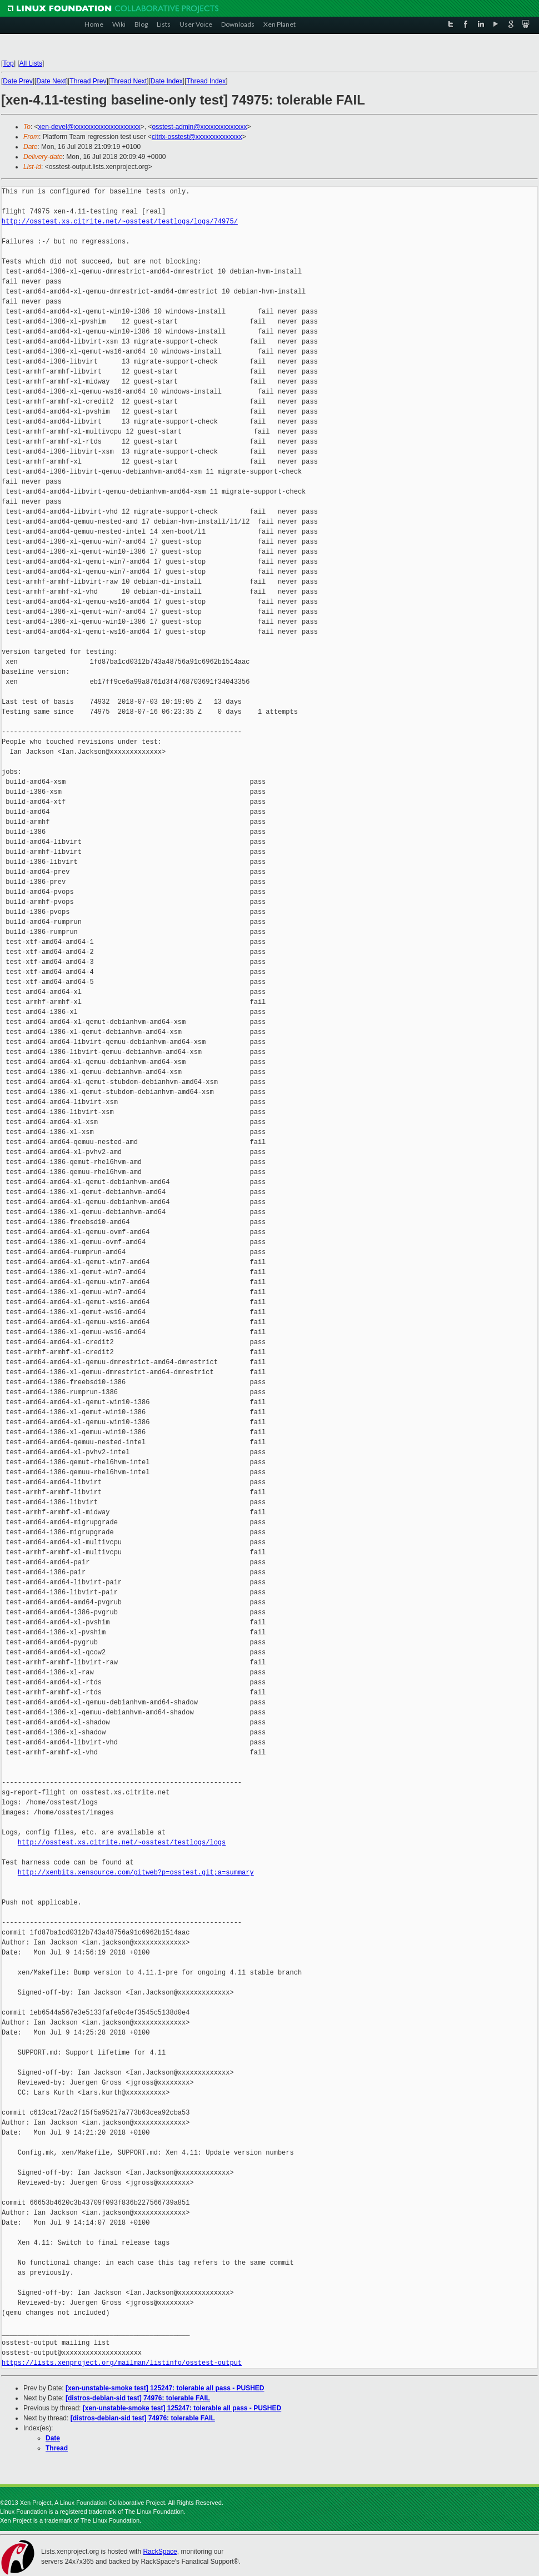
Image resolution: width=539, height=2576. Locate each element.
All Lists (30, 63)
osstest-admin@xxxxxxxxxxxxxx (199, 127)
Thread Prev (87, 81)
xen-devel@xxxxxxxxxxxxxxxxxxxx (89, 127)
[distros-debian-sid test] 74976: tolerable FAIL (138, 2398)
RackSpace (160, 2551)
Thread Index (206, 81)
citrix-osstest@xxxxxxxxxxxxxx (197, 137)
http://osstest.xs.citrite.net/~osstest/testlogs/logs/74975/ (120, 221)
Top (8, 63)
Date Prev (17, 81)
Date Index (167, 81)
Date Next (51, 81)
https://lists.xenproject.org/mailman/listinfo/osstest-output (122, 2363)
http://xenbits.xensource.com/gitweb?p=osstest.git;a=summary (136, 1872)
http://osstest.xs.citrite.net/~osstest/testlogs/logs (122, 1842)
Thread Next (128, 81)
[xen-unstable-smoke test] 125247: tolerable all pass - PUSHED (165, 2388)
